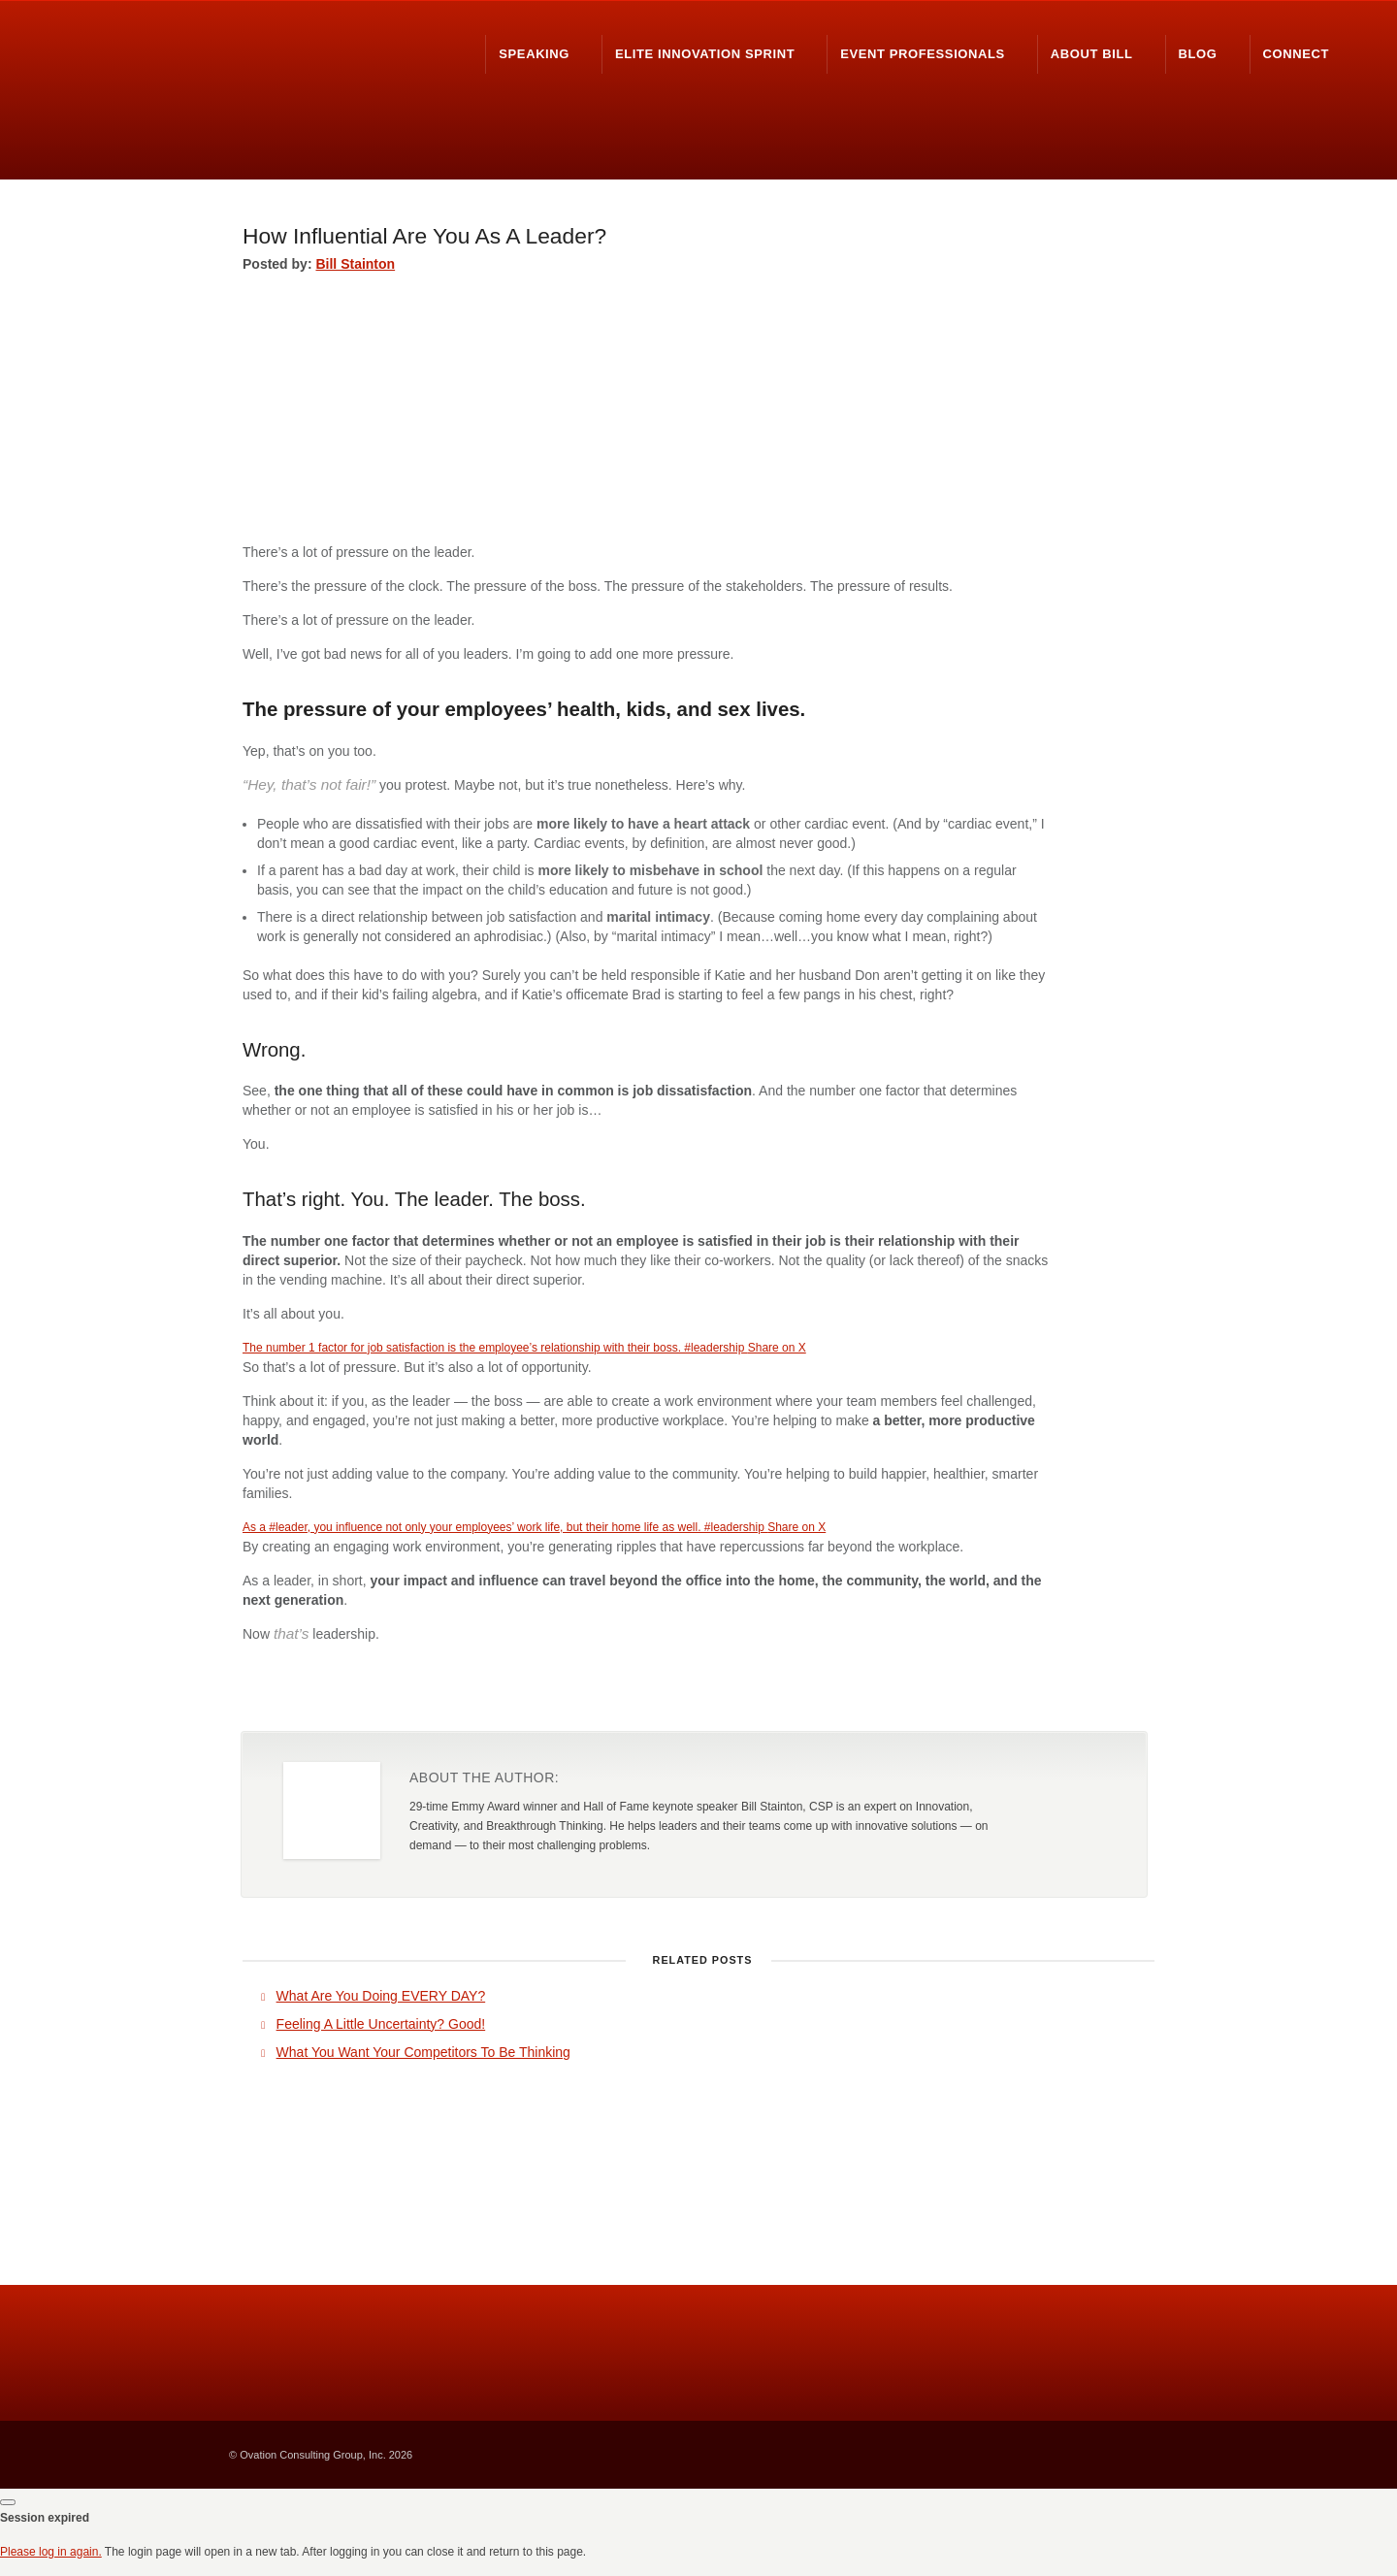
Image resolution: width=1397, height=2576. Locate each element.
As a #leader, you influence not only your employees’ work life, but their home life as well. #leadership (505, 1527)
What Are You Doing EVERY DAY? (381, 1996)
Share (1014, 1692)
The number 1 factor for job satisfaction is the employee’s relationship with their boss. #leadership (495, 1347)
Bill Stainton (355, 264)
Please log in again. (51, 2552)
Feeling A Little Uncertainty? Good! (381, 2024)
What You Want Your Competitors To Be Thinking (423, 2052)
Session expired (44, 2518)
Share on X (777, 1347)
